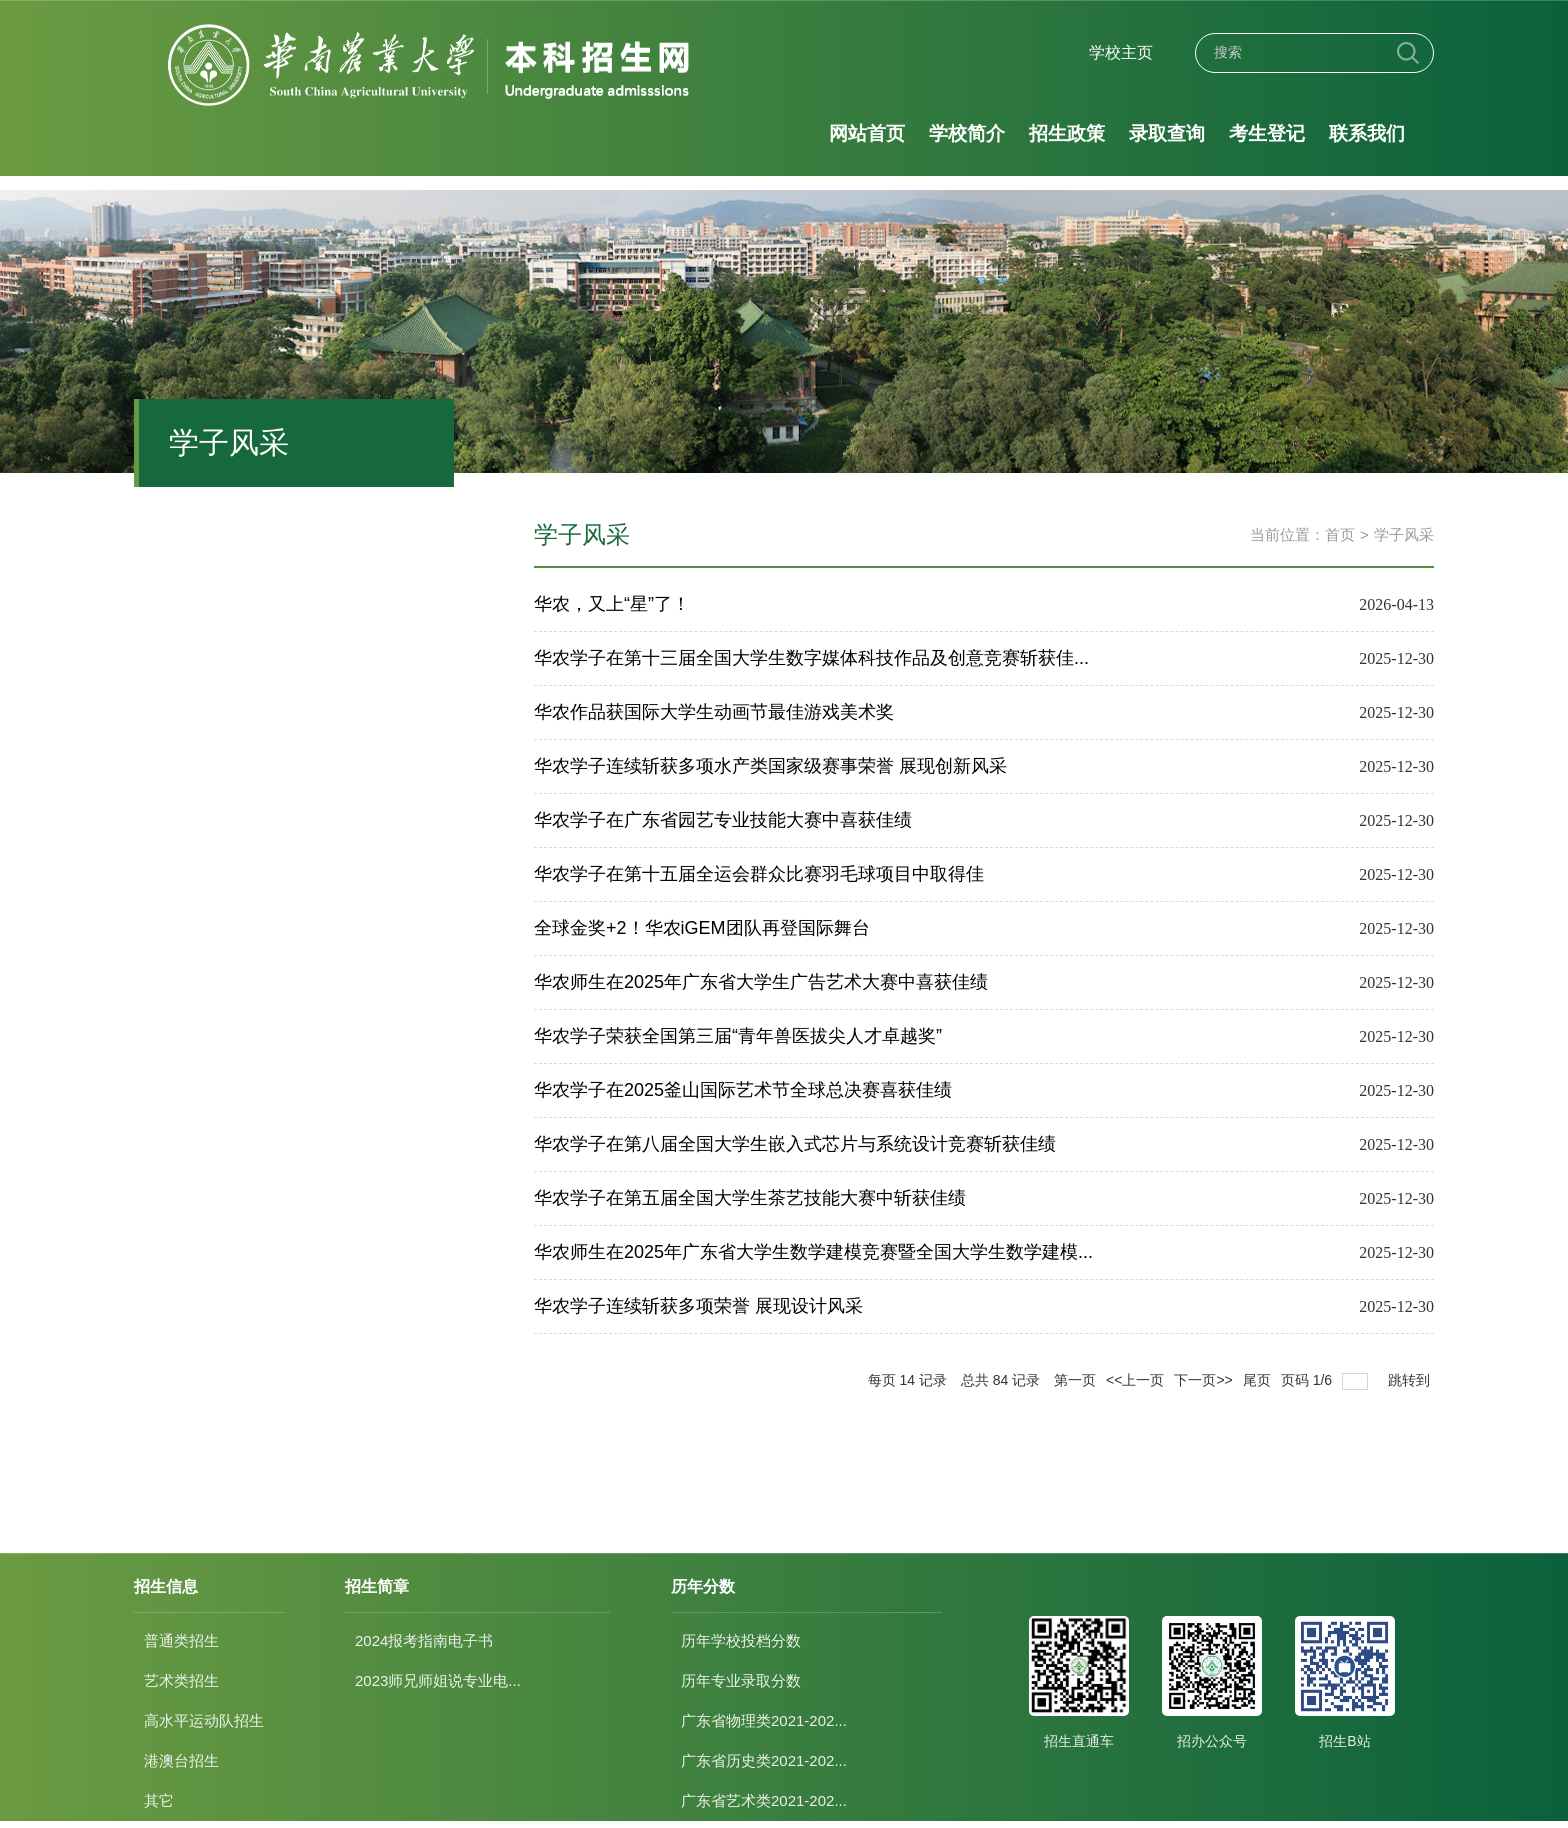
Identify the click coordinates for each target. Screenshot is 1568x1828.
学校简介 (967, 133)
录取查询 (1167, 133)
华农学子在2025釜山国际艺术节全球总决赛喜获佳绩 (743, 1090)
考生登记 (1267, 133)
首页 (1340, 534)
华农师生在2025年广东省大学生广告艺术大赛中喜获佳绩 (761, 982)
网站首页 (867, 133)
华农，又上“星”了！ (612, 604)
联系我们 (1367, 133)
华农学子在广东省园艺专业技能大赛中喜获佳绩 (723, 820)
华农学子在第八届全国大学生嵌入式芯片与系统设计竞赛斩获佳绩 (795, 1144)
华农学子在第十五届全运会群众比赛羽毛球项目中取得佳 (759, 874)
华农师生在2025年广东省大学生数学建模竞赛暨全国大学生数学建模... (813, 1252)
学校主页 (1121, 52)
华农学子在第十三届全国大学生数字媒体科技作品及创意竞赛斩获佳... (811, 658)
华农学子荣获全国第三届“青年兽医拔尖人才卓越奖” (738, 1036)
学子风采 (1404, 534)
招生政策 (1067, 133)
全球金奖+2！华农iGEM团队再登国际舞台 (702, 928)
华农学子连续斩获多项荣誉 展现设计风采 (698, 1306)
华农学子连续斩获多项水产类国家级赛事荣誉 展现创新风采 (770, 766)
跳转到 (1411, 1380)
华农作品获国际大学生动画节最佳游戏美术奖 (714, 712)
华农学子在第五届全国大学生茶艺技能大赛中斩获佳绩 (750, 1198)
